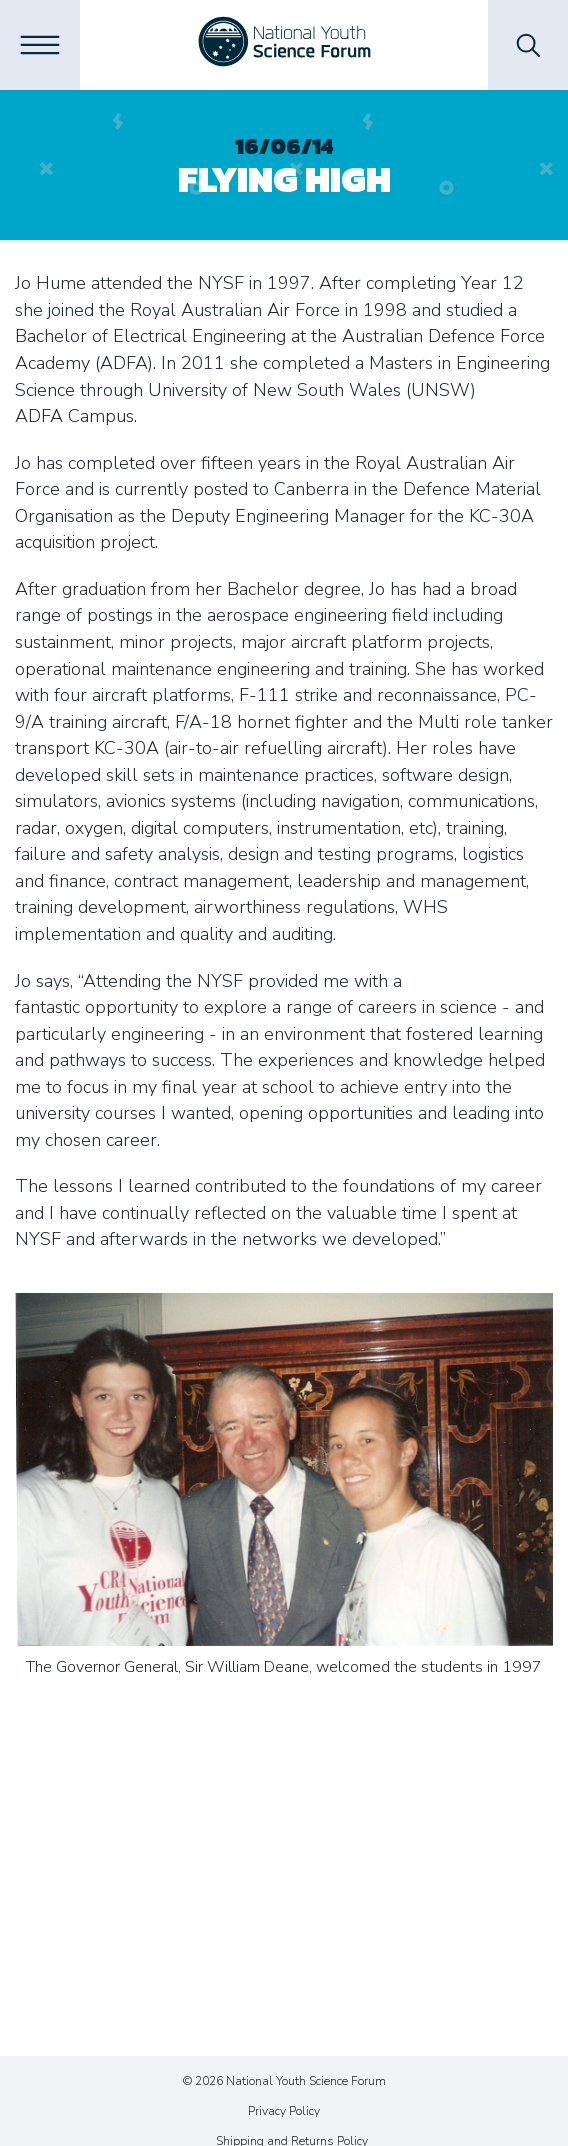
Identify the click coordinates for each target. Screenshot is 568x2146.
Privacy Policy (284, 2111)
